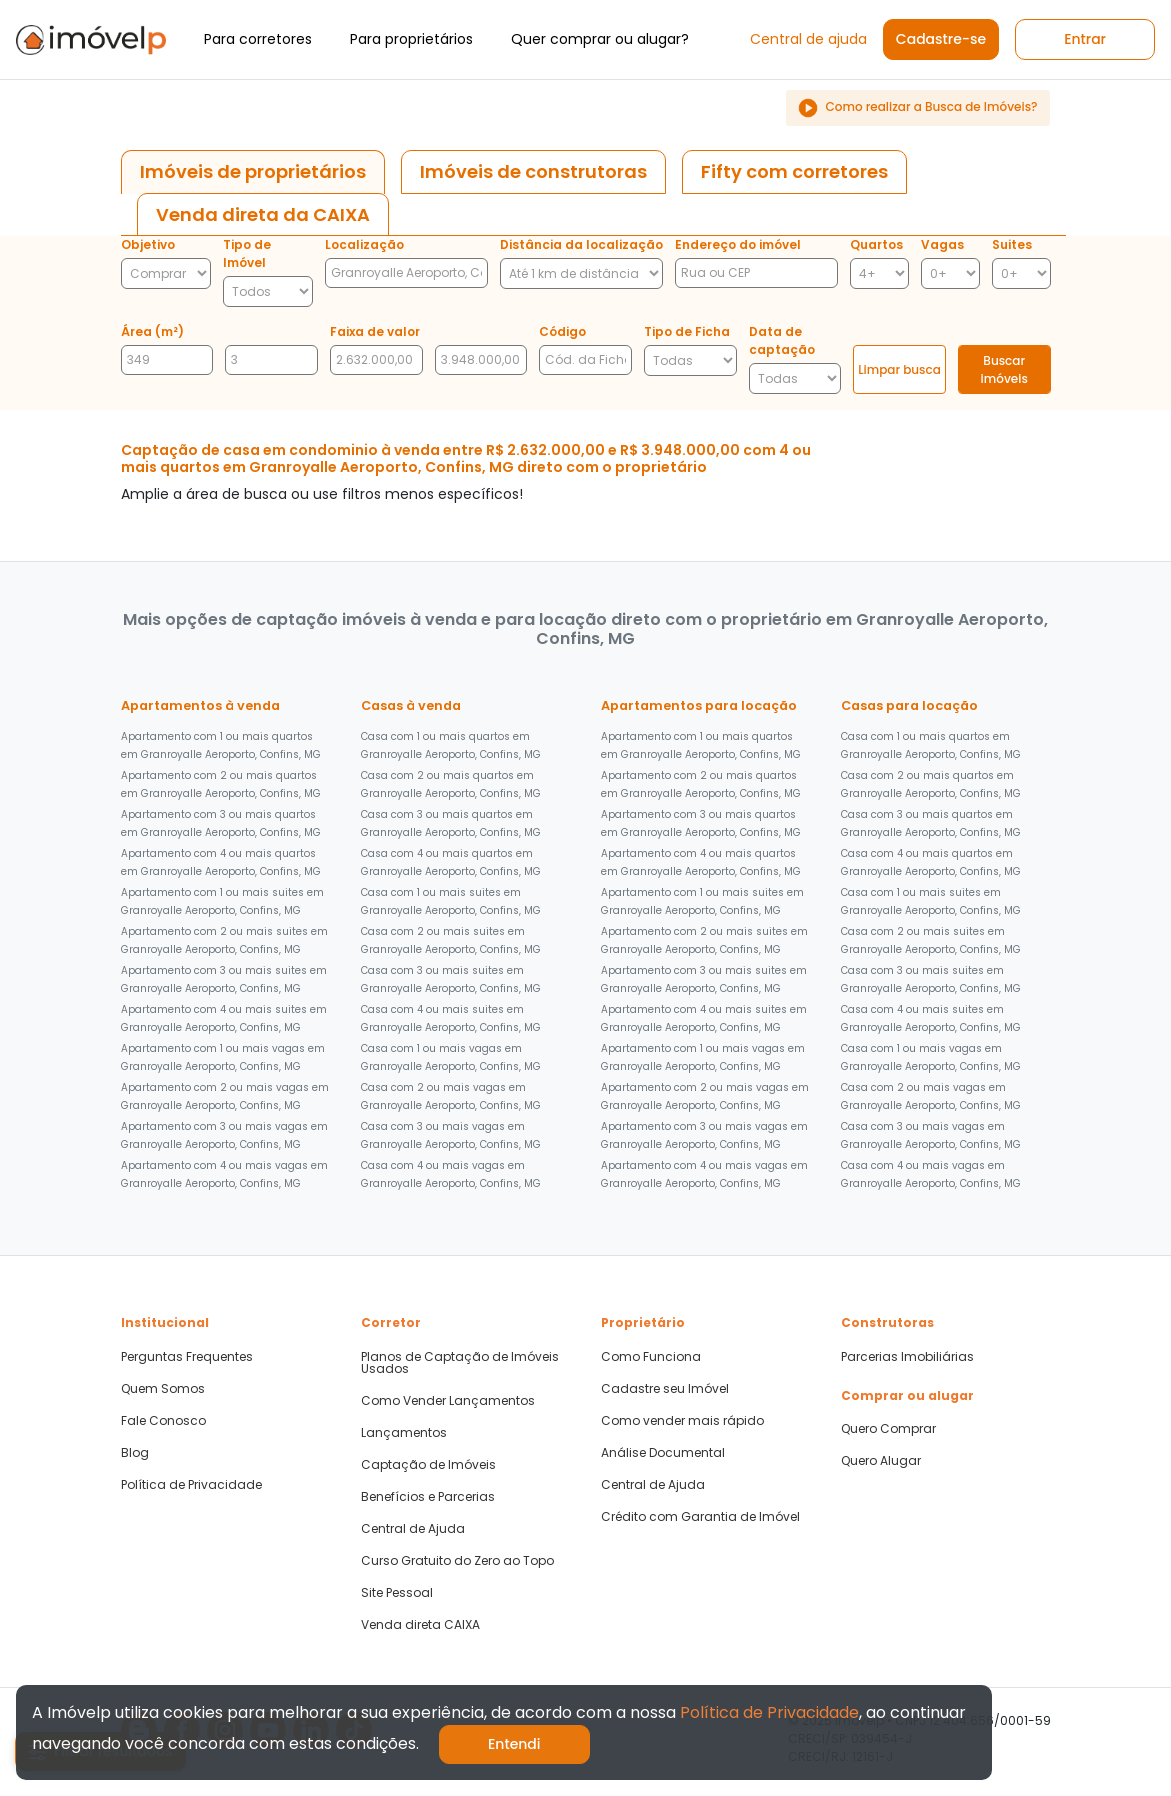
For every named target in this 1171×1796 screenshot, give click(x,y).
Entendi (514, 1744)
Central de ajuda (808, 39)
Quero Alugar (881, 1461)
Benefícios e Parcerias (428, 1497)
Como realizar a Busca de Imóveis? (918, 108)
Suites (1012, 244)
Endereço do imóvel (738, 244)
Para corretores (258, 39)
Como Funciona (651, 1357)
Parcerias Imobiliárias (907, 1357)
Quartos (876, 244)
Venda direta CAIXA (420, 1625)
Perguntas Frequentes (187, 1357)
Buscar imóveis (1004, 369)
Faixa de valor (375, 331)
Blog (135, 1453)
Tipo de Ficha (687, 331)
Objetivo (148, 244)
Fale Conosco (163, 1421)
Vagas (942, 244)
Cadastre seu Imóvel (665, 1389)
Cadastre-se (941, 39)
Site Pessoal (397, 1593)
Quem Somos (163, 1389)
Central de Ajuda (413, 1529)
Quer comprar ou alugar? (600, 39)
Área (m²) (152, 331)
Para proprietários (411, 39)
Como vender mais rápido (682, 1421)
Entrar (1085, 39)
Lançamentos (404, 1433)
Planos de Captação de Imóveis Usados (460, 1363)
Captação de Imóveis (428, 1465)
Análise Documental (663, 1453)
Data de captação (782, 340)
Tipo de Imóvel (247, 253)
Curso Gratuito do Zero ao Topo (457, 1561)
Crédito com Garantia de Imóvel (700, 1517)
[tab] (253, 172)
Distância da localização (581, 244)
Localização (364, 244)
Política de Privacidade (191, 1485)
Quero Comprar (888, 1429)
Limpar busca (899, 369)
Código (562, 331)
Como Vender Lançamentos (448, 1401)
